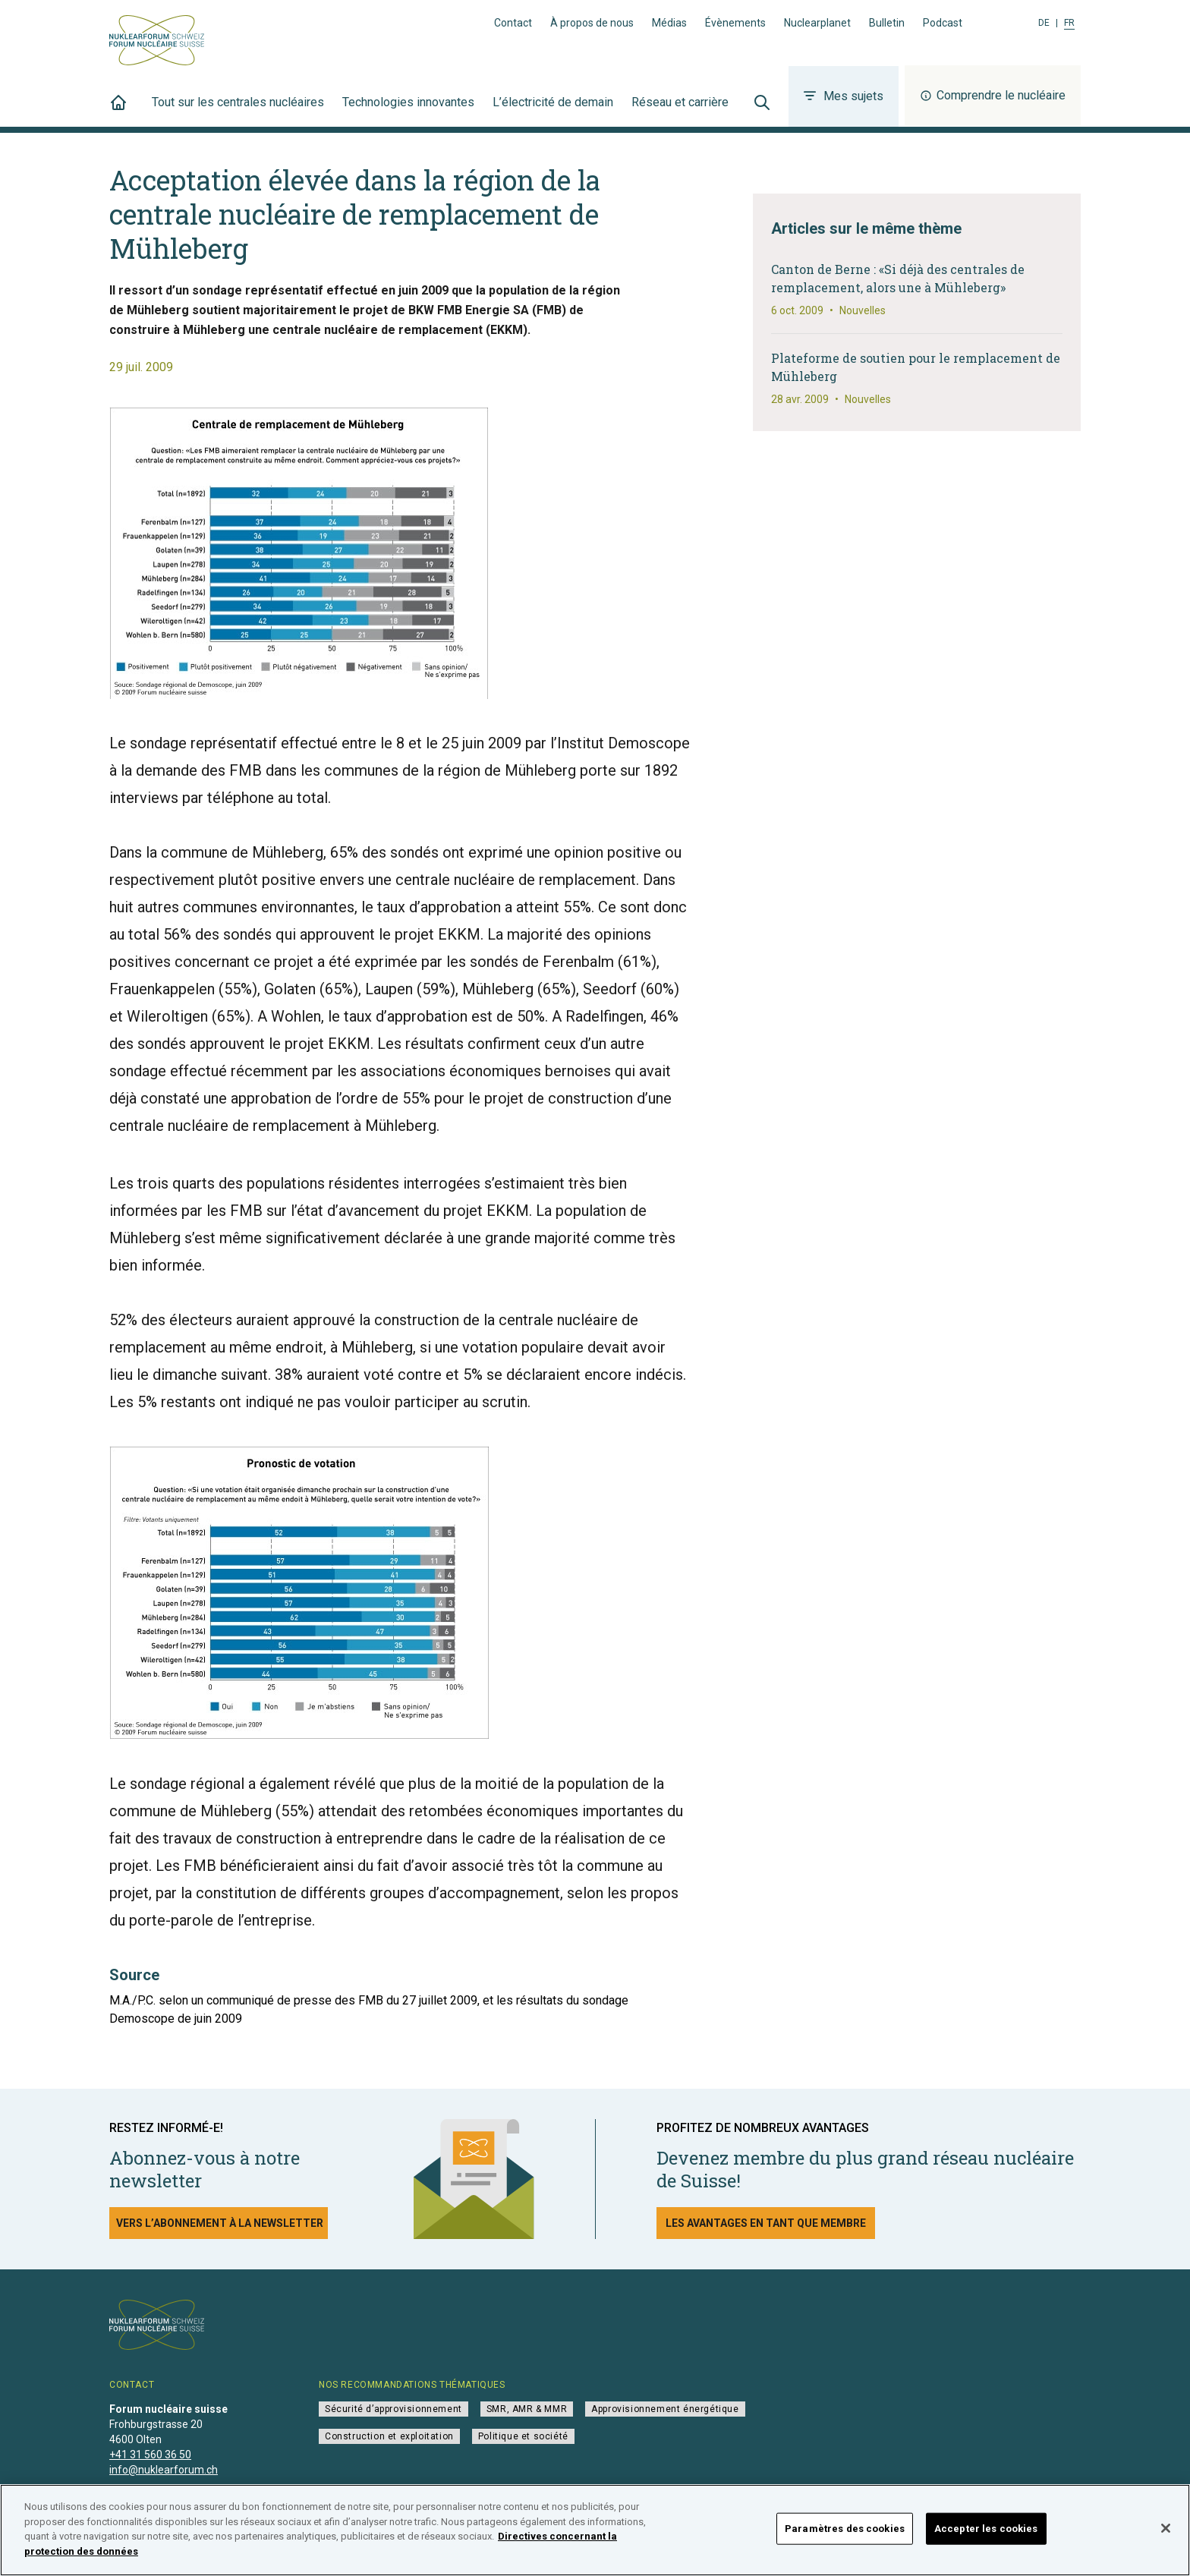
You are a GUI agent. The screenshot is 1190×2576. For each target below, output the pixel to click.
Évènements (735, 23)
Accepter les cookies (986, 2534)
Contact (513, 23)
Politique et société (523, 2436)
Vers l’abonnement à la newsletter (219, 2223)
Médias (669, 23)
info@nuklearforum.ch (163, 2470)
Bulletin (887, 23)
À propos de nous (592, 23)
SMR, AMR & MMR (526, 2409)
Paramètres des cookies (845, 2534)
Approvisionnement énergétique (664, 2409)
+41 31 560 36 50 (150, 2454)
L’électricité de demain (553, 111)
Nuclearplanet (817, 23)
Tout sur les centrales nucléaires (238, 111)
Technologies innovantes (408, 111)
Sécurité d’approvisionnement (393, 2409)
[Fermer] (1165, 2535)
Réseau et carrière (680, 111)
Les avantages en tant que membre (766, 2223)
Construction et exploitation (389, 2436)
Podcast (942, 23)
